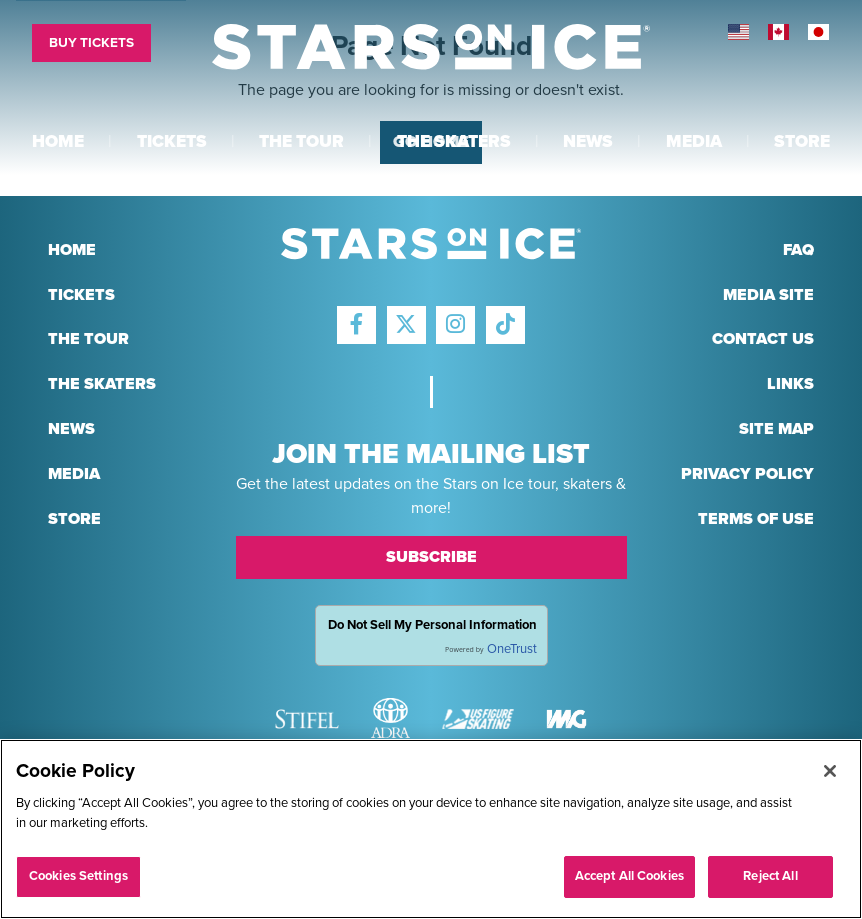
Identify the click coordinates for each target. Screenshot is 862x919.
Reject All (770, 878)
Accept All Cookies (629, 878)
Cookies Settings (78, 878)
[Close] (830, 773)
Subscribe (431, 557)
